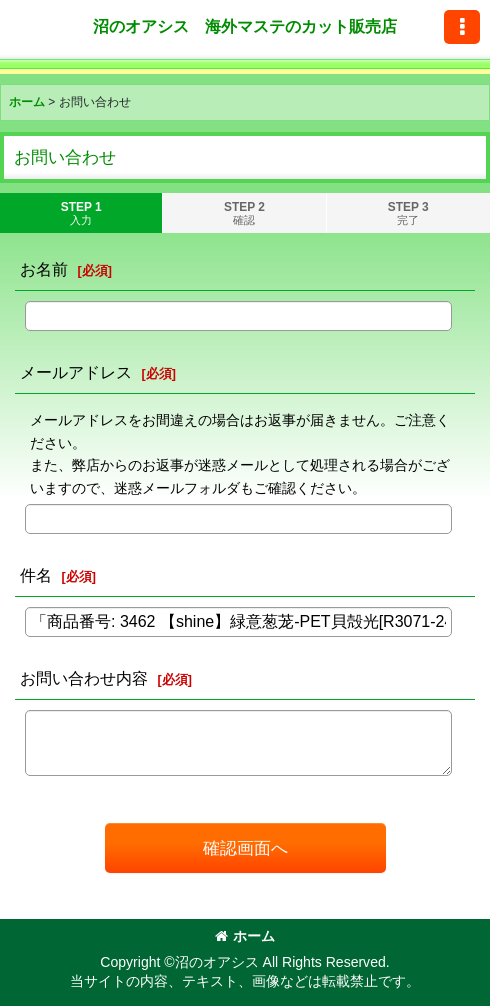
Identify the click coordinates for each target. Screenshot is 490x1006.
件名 (36, 575)
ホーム (245, 936)
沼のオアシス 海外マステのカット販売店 (245, 26)
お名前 (44, 269)
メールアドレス (76, 372)
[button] (462, 27)
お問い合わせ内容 (84, 678)
